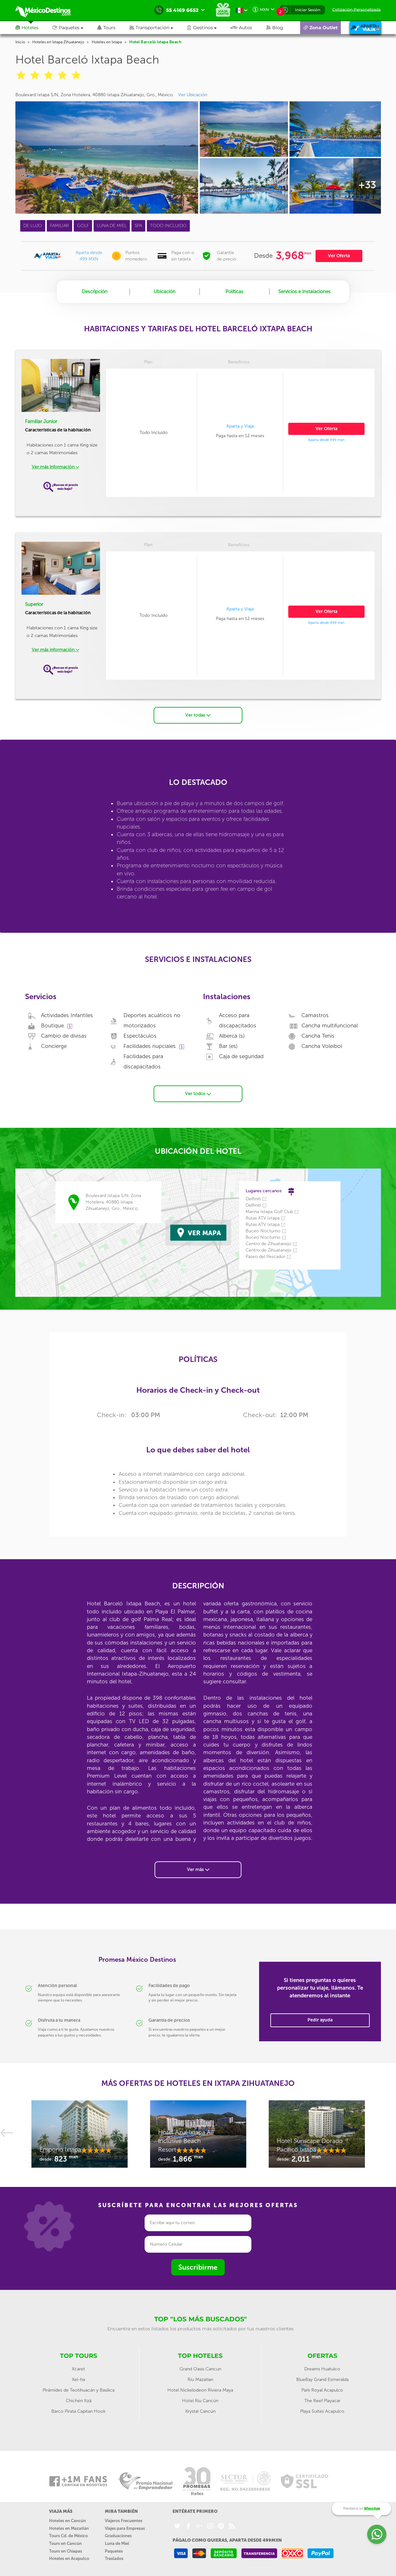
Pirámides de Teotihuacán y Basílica (78, 2388)
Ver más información (55, 467)
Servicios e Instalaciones (304, 291)
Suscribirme (197, 2265)
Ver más (198, 1868)
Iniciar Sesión (307, 9)
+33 (367, 185)
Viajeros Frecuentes (123, 2519)
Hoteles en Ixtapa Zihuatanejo (58, 42)
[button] (158, 27)
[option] (79, 2135)
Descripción (94, 291)
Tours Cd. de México (68, 2534)
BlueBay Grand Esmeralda (322, 2378)
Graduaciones (118, 2534)
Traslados (114, 2557)
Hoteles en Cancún (67, 2519)
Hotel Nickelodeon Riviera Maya (200, 2388)
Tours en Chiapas (65, 2549)
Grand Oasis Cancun (200, 2367)
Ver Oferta (339, 256)
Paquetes (114, 2549)
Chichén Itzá (78, 2399)
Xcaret (78, 2367)
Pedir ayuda (320, 2018)
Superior (34, 604)
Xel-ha (78, 2378)
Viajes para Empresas (125, 2526)
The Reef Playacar (322, 2399)
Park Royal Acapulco (322, 2388)
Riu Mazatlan (200, 2378)
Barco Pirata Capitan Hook (78, 2409)
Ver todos (198, 1092)
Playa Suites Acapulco (322, 2409)
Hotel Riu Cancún (200, 2399)
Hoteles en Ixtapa (107, 42)
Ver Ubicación (192, 95)
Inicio (20, 42)
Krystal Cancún (200, 2409)
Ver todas (198, 713)
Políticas (234, 291)
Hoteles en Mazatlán (69, 2526)
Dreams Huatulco (322, 2367)
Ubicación (164, 291)
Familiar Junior (41, 421)
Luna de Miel (117, 2541)
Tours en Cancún (65, 2541)
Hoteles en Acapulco (69, 2557)
